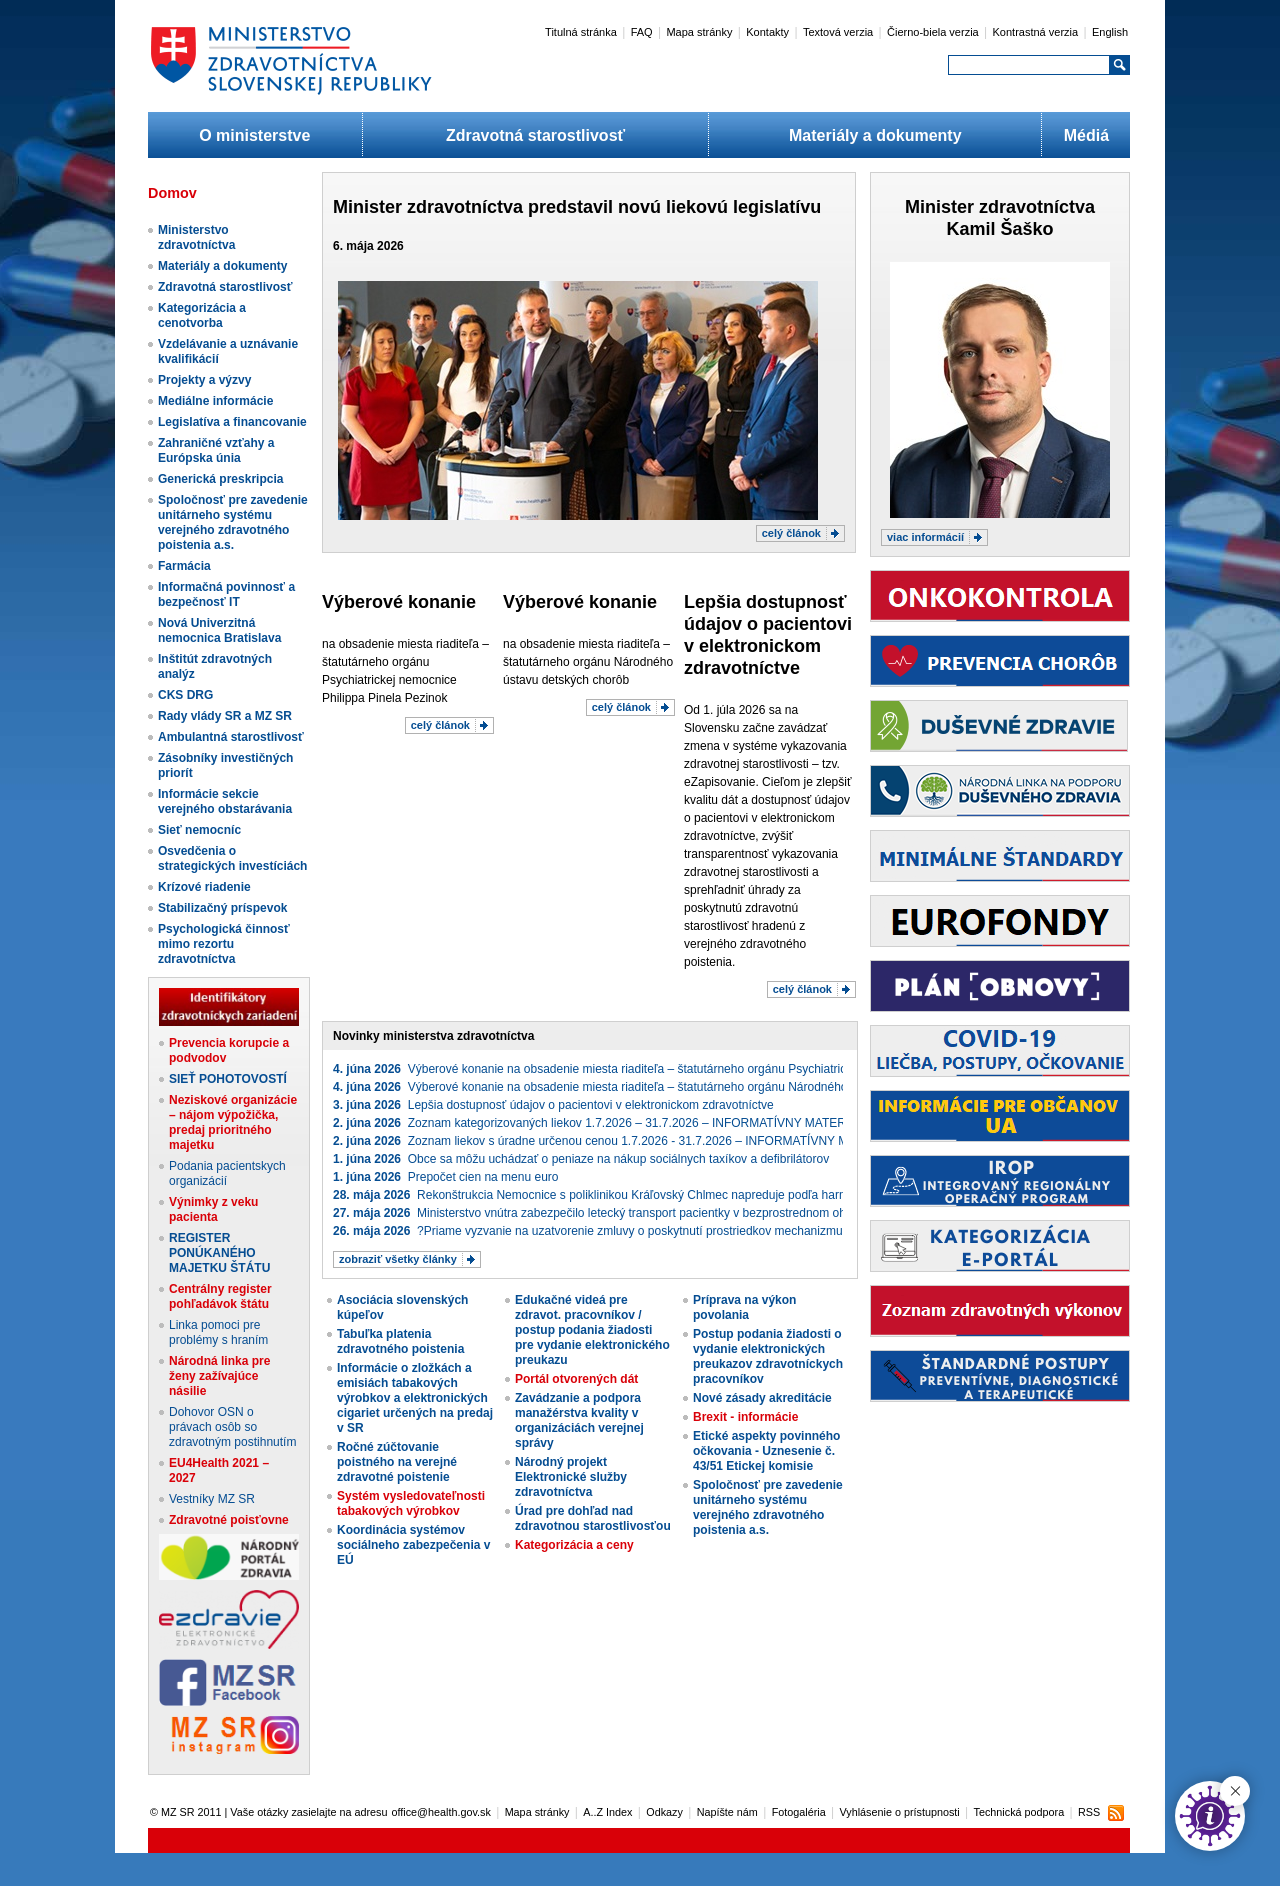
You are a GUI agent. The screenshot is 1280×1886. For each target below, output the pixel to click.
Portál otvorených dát (576, 1379)
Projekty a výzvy (204, 380)
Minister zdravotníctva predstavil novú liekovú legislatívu (577, 207)
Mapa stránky (699, 32)
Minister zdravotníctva (1000, 207)
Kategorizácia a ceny (574, 1545)
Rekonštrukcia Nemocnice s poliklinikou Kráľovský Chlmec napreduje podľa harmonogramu (618, 1195)
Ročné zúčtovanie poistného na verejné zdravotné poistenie (397, 1462)
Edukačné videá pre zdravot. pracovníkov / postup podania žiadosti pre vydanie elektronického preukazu (592, 1330)
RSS (1089, 1812)
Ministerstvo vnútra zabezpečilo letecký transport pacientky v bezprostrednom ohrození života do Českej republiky (677, 1213)
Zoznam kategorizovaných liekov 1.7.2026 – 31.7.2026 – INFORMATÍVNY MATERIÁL (598, 1123)
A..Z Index (607, 1812)
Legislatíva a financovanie (232, 422)
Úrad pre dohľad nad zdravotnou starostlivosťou (593, 1518)
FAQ (642, 32)
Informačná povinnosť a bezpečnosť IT (226, 594)
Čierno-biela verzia (933, 32)
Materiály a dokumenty (875, 135)
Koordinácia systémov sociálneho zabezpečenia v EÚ (413, 1545)
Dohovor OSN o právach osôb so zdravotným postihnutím (232, 1427)
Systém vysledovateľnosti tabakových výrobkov (411, 1503)
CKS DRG (185, 695)
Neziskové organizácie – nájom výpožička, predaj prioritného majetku (233, 1122)
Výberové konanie (399, 602)
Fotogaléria (799, 1812)
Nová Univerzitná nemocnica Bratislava (219, 630)
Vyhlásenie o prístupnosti (900, 1812)
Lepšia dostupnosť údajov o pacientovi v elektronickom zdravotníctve (553, 1105)
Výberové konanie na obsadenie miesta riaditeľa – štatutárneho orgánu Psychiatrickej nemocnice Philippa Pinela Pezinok (692, 1069)
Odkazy (664, 1812)
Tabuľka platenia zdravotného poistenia (400, 1341)
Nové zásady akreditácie (762, 1398)
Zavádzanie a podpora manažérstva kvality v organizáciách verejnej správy (579, 1420)
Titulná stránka (581, 32)
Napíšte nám (727, 1812)
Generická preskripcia (220, 479)
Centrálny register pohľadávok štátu (220, 1296)
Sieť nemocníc (199, 830)
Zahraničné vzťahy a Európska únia (216, 450)
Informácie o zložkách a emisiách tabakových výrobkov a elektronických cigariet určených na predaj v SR (415, 1398)
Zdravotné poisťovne (229, 1520)
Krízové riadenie (204, 887)
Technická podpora (1019, 1812)
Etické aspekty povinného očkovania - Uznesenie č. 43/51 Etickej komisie (766, 1451)
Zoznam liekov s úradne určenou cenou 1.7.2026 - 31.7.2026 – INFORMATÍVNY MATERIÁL (615, 1141)
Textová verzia (838, 32)
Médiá (1086, 135)
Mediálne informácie (215, 401)
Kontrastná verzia (1036, 32)
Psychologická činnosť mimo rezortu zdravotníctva (224, 944)
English (1110, 32)
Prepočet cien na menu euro (445, 1177)
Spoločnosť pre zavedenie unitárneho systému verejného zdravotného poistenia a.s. (233, 522)
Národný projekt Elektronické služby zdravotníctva (571, 1477)
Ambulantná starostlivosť (231, 737)
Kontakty (767, 32)
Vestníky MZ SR (212, 1499)
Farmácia (184, 566)
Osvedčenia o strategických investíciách (232, 858)
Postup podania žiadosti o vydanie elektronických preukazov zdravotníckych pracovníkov (768, 1356)
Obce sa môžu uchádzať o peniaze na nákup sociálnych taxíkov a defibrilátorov (581, 1159)
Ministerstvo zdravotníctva (196, 237)
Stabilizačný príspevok (222, 908)
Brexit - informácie (745, 1417)
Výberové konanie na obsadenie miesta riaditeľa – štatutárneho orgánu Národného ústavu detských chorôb (655, 1087)
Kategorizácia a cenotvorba (202, 315)
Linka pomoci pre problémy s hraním (218, 1332)
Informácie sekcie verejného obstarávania (225, 801)
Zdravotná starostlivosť (535, 135)
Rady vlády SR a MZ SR (225, 716)
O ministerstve (254, 135)
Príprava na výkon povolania (744, 1307)
